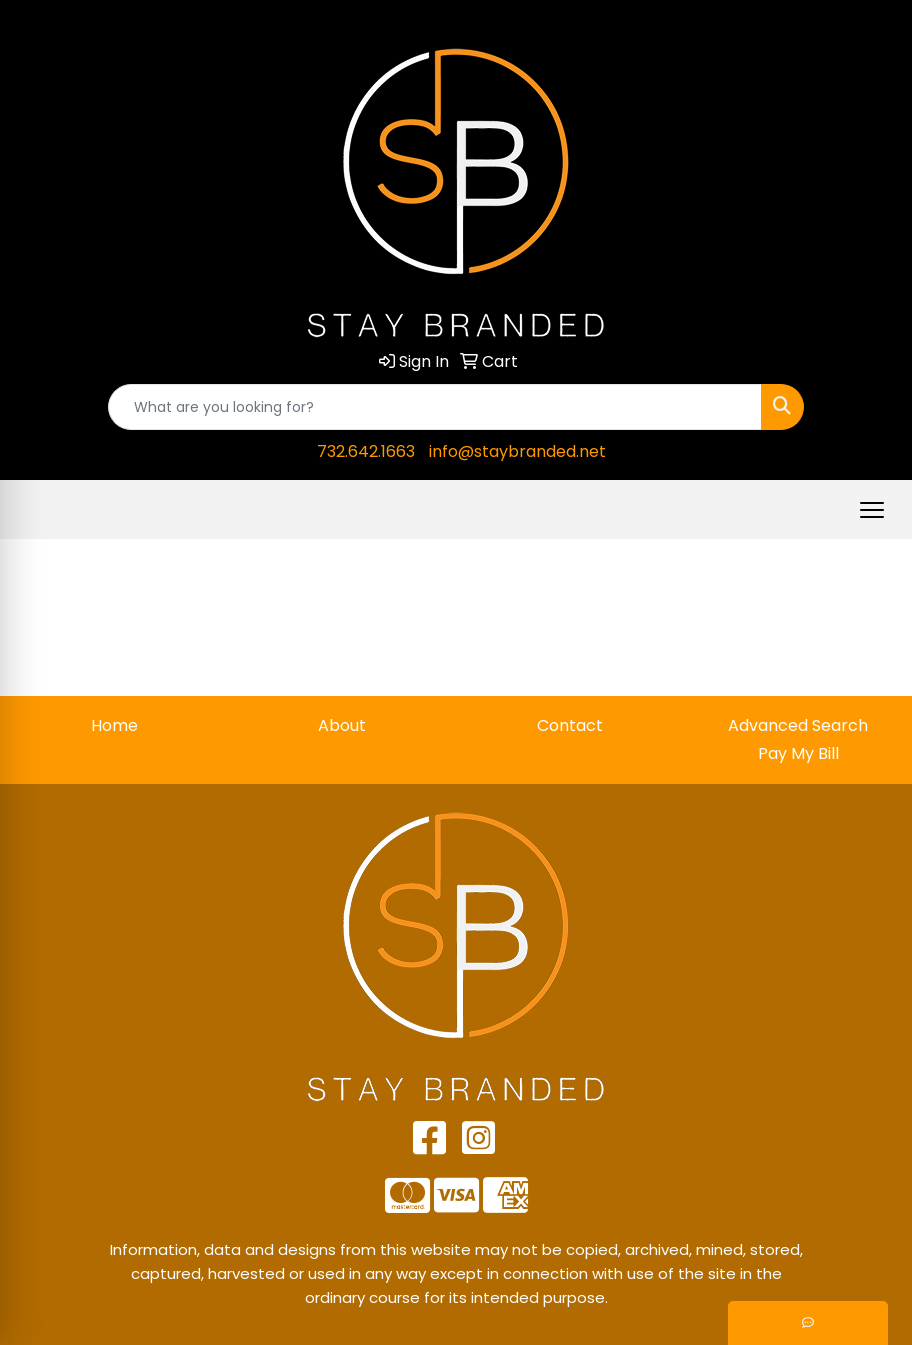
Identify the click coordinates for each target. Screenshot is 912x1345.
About (342, 725)
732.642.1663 (366, 451)
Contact (570, 725)
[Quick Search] (435, 407)
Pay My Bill (798, 753)
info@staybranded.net (517, 451)
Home (114, 725)
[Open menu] (872, 510)
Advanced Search (798, 725)
